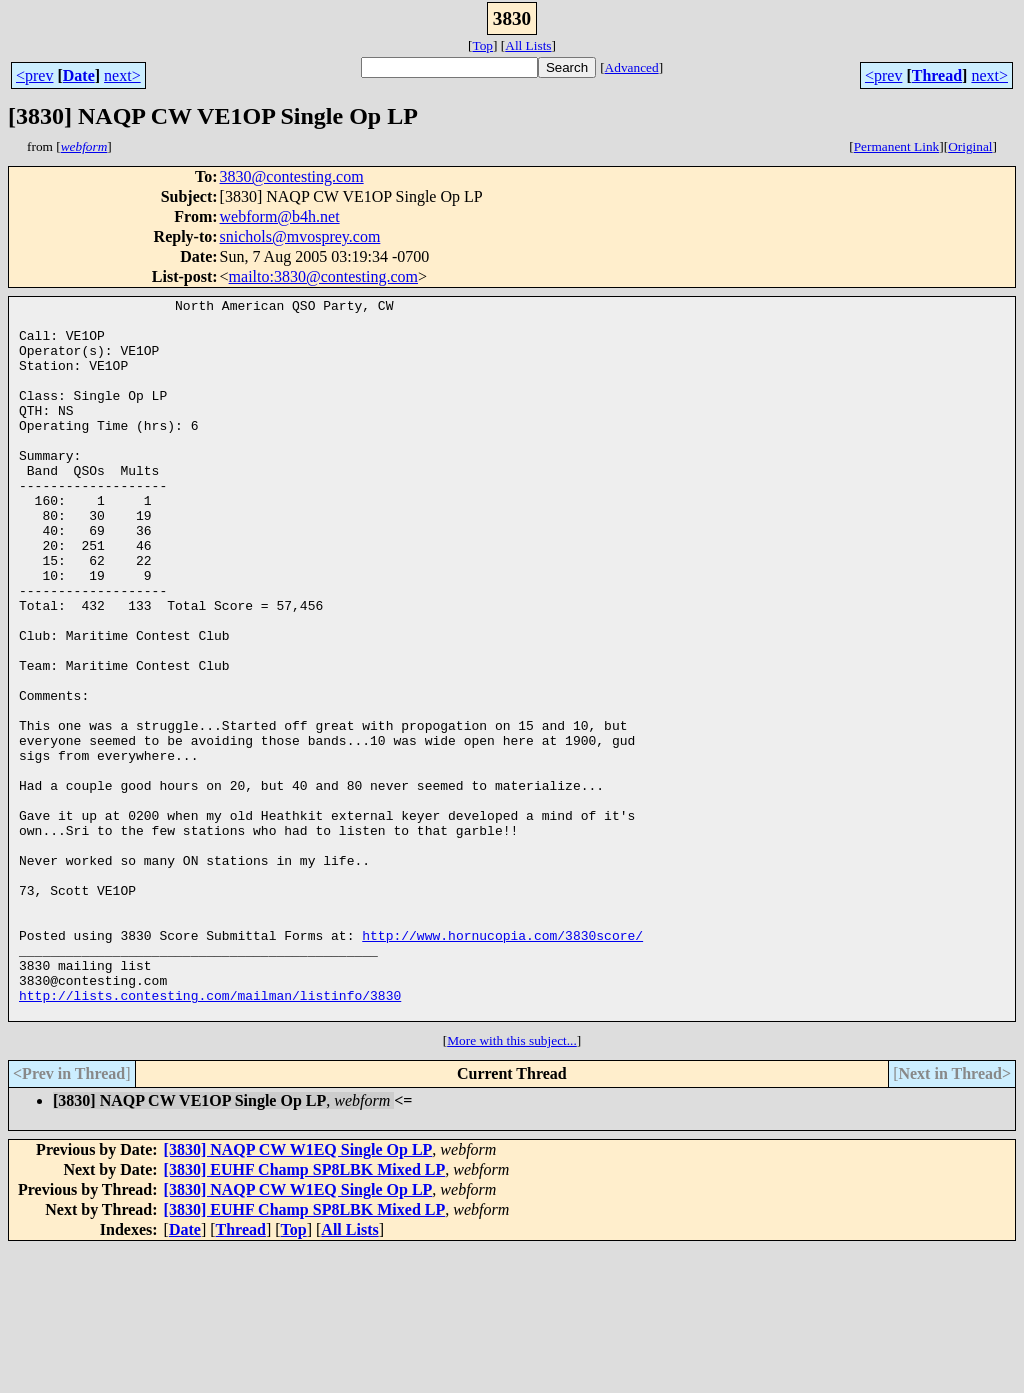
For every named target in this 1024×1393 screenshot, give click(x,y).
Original (970, 146)
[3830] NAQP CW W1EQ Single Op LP (298, 1293)
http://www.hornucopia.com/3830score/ (502, 1064)
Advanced (632, 67)
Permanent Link (897, 146)
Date (79, 75)
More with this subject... (512, 1184)
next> (122, 75)
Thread (937, 75)
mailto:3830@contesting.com (323, 276)
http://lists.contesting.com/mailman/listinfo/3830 (210, 1136)
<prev (34, 75)
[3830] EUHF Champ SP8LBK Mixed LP (305, 1313)
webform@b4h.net (280, 216)
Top (482, 45)
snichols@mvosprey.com (300, 236)
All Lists (528, 45)
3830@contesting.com (292, 176)
